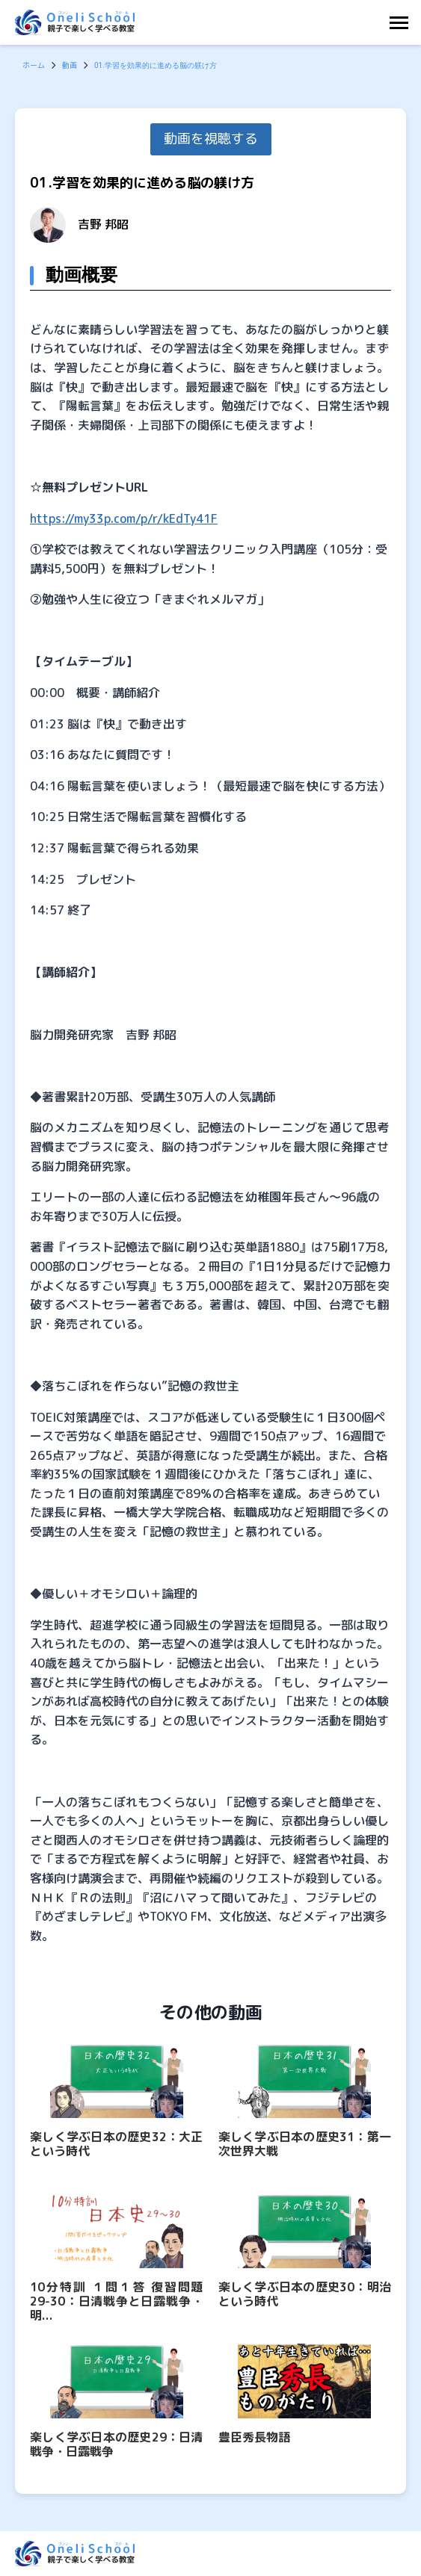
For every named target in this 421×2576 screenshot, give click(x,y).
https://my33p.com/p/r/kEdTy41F (124, 518)
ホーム (33, 65)
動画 (69, 65)
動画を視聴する (211, 138)
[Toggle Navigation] (403, 22)
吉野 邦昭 (103, 224)
